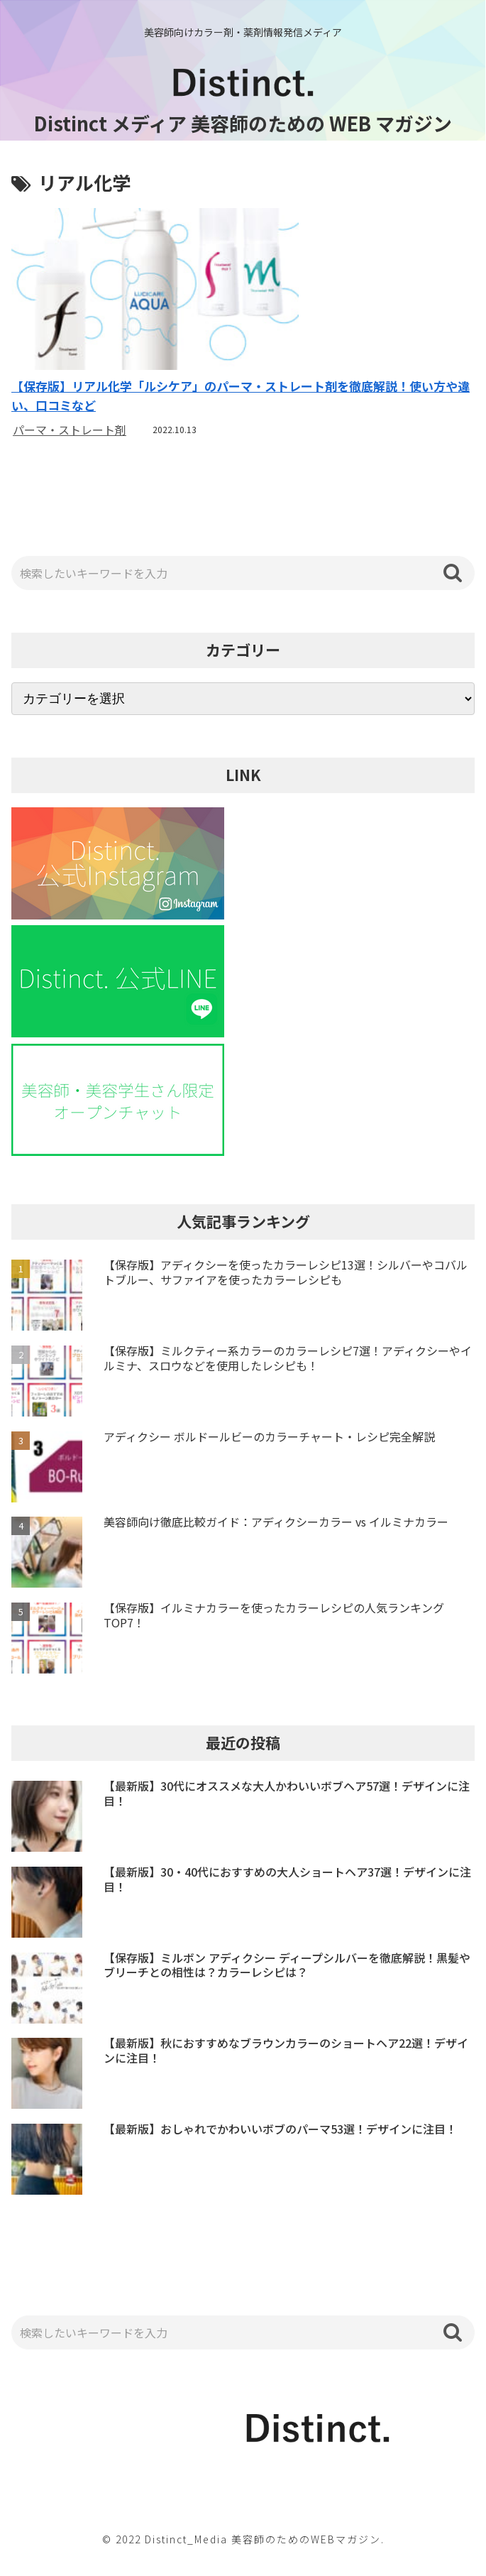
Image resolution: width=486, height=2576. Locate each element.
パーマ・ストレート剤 (69, 429)
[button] (453, 573)
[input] (243, 574)
